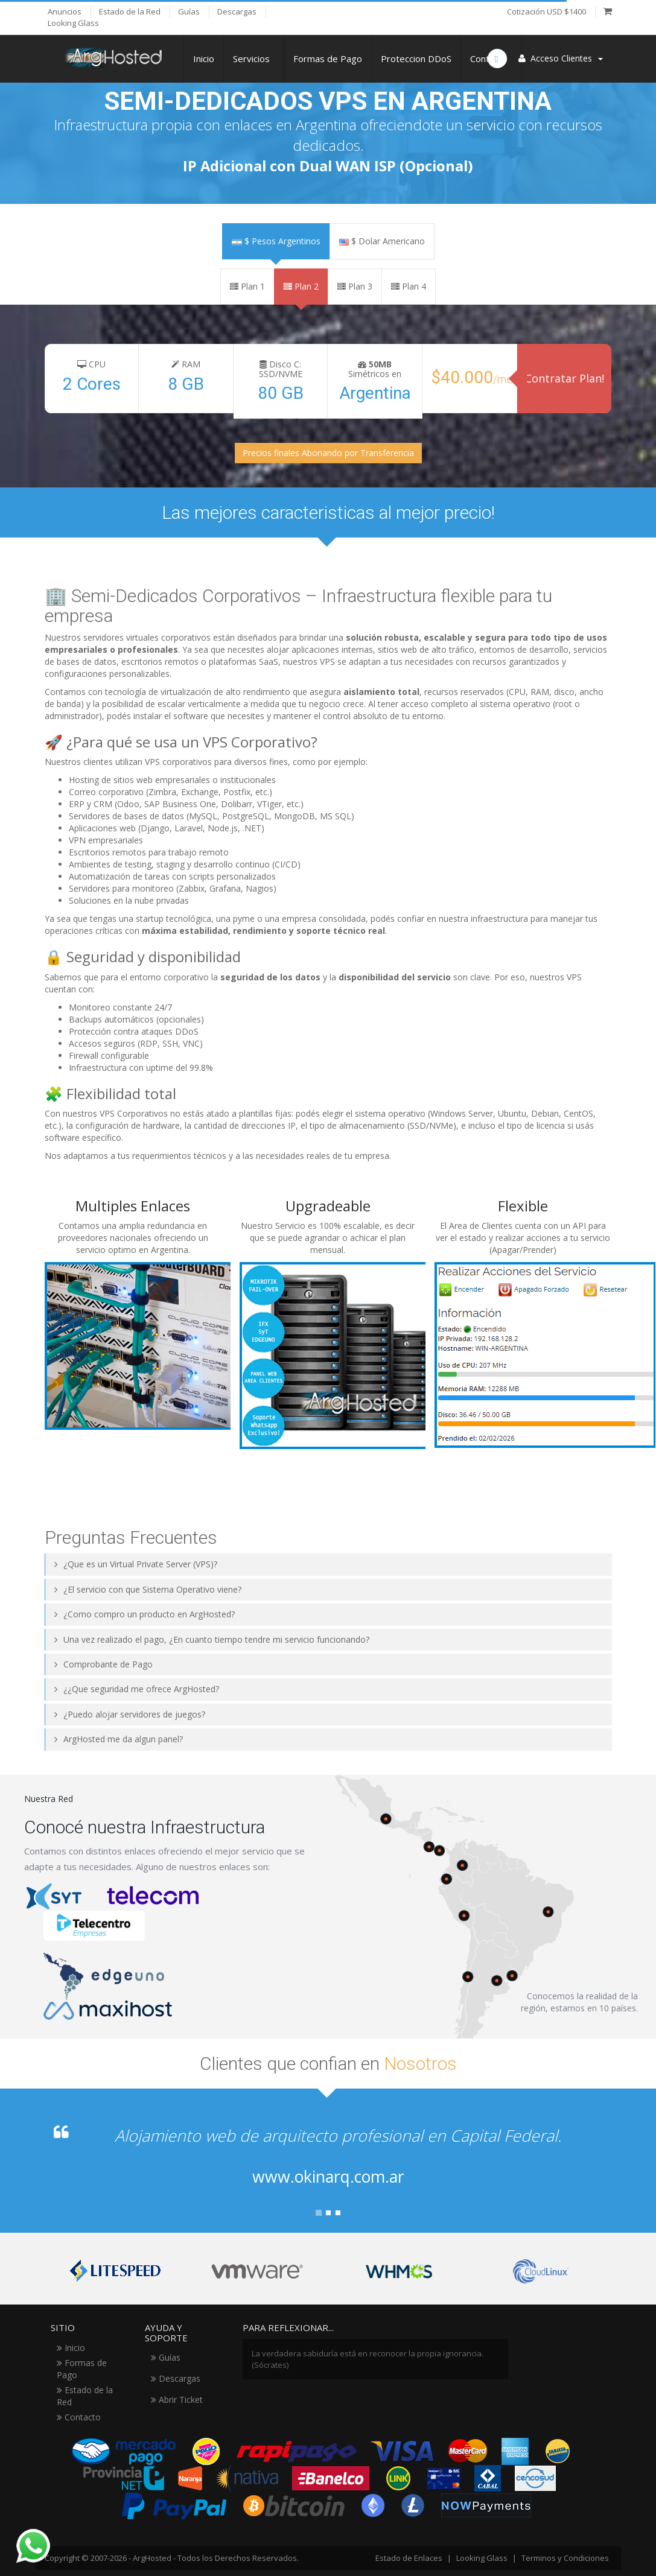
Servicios (254, 58)
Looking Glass (482, 2557)
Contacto (79, 2417)
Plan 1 (247, 286)
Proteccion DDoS (416, 58)
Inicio (203, 58)
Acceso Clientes (560, 58)
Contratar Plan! (564, 378)
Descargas (175, 2378)
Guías (165, 2357)
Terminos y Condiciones (565, 2557)
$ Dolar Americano (382, 241)
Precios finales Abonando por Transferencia (328, 452)
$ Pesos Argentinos (276, 241)
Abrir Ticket (177, 2399)
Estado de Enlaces (408, 2557)
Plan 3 (354, 286)
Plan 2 (301, 286)
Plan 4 (408, 286)
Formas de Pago (327, 58)
